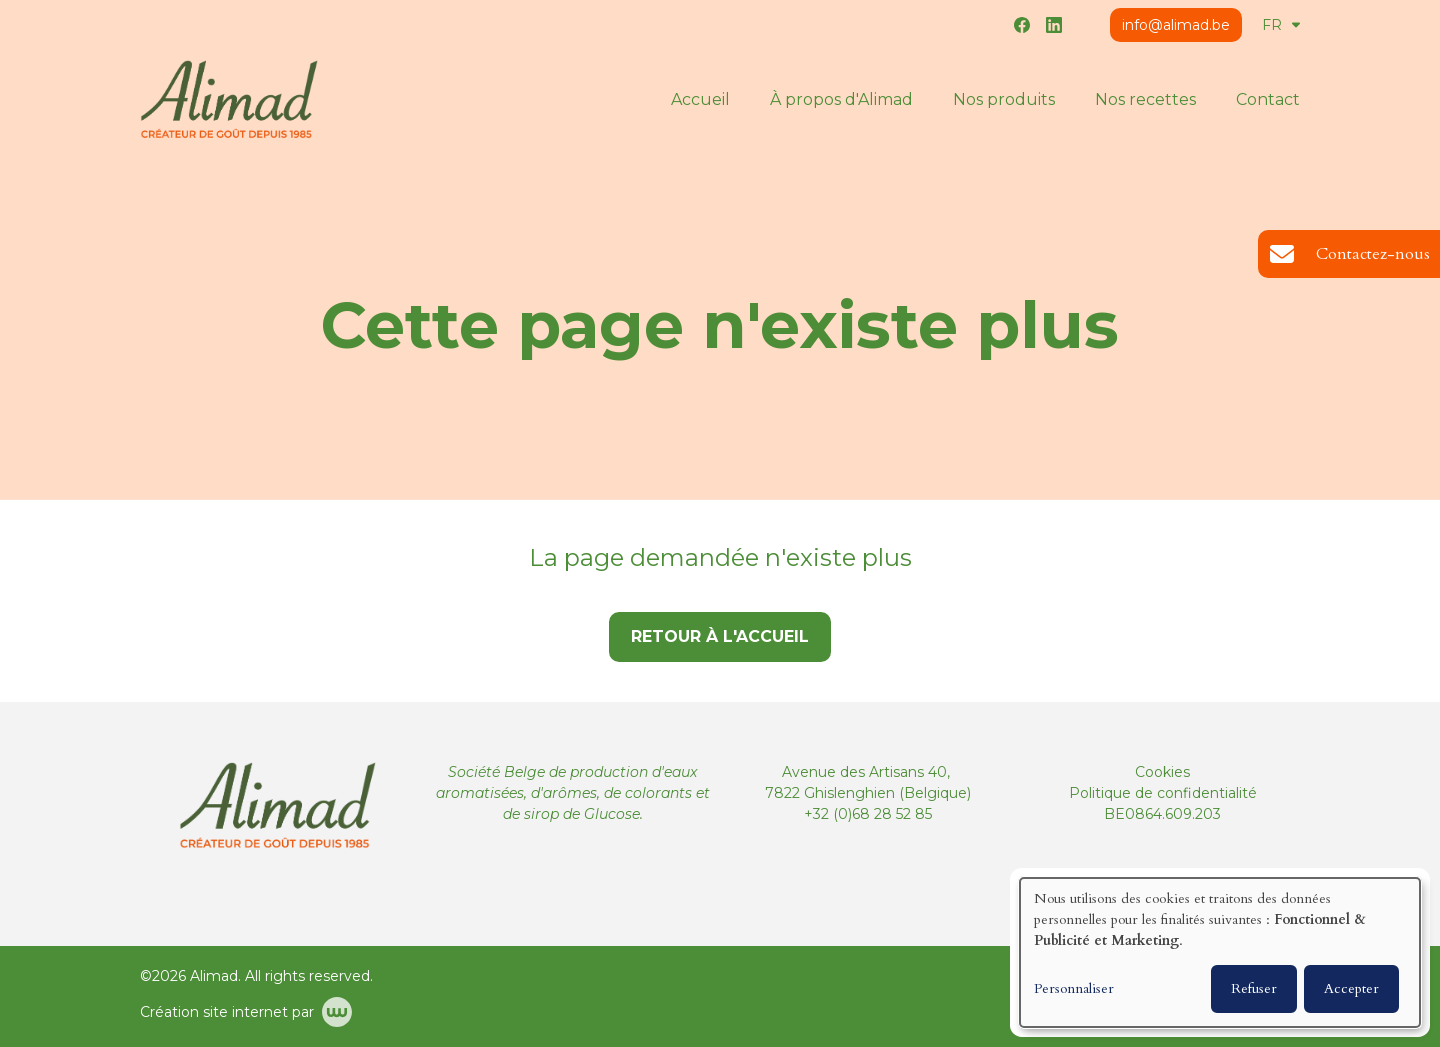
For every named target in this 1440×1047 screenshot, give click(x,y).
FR (1281, 25)
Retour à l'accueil (720, 636)
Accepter (1351, 988)
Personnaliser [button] (1074, 988)
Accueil (700, 99)
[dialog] (1220, 952)
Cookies (1162, 772)
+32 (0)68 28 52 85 (868, 814)
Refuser (1254, 988)
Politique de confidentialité (1163, 793)
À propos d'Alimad (841, 99)
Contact (1268, 99)
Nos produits (1004, 99)
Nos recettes (1145, 99)
